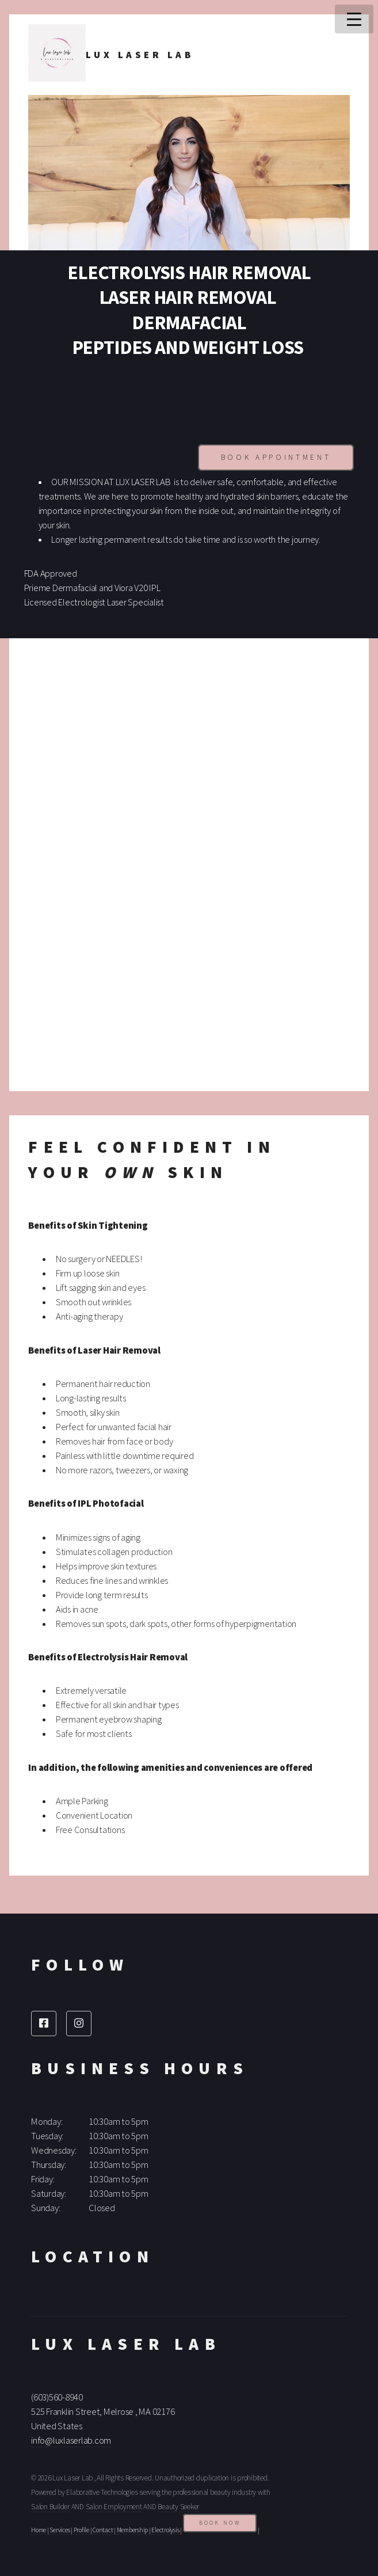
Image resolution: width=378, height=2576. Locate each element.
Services (59, 2530)
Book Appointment (276, 457)
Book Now (219, 2523)
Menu (354, 19)
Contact (103, 2530)
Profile (81, 2530)
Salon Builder (50, 2507)
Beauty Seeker (178, 2507)
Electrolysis (165, 2530)
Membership (132, 2530)
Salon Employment (114, 2507)
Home (38, 2530)
